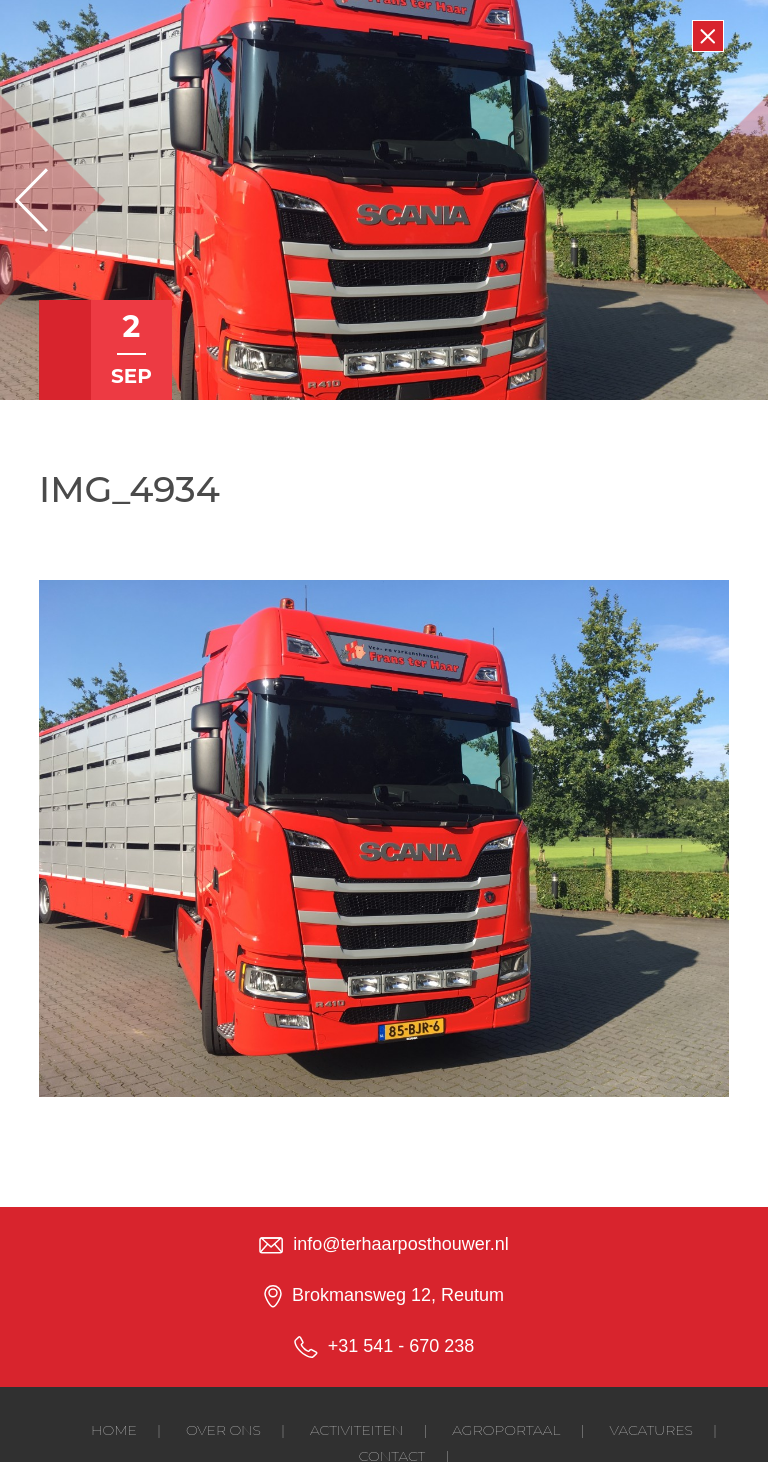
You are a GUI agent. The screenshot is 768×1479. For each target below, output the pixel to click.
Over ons (223, 1430)
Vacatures (651, 1430)
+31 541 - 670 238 (401, 1346)
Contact (392, 1456)
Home (114, 1430)
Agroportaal (506, 1430)
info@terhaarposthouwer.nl (400, 1244)
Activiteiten (356, 1430)
